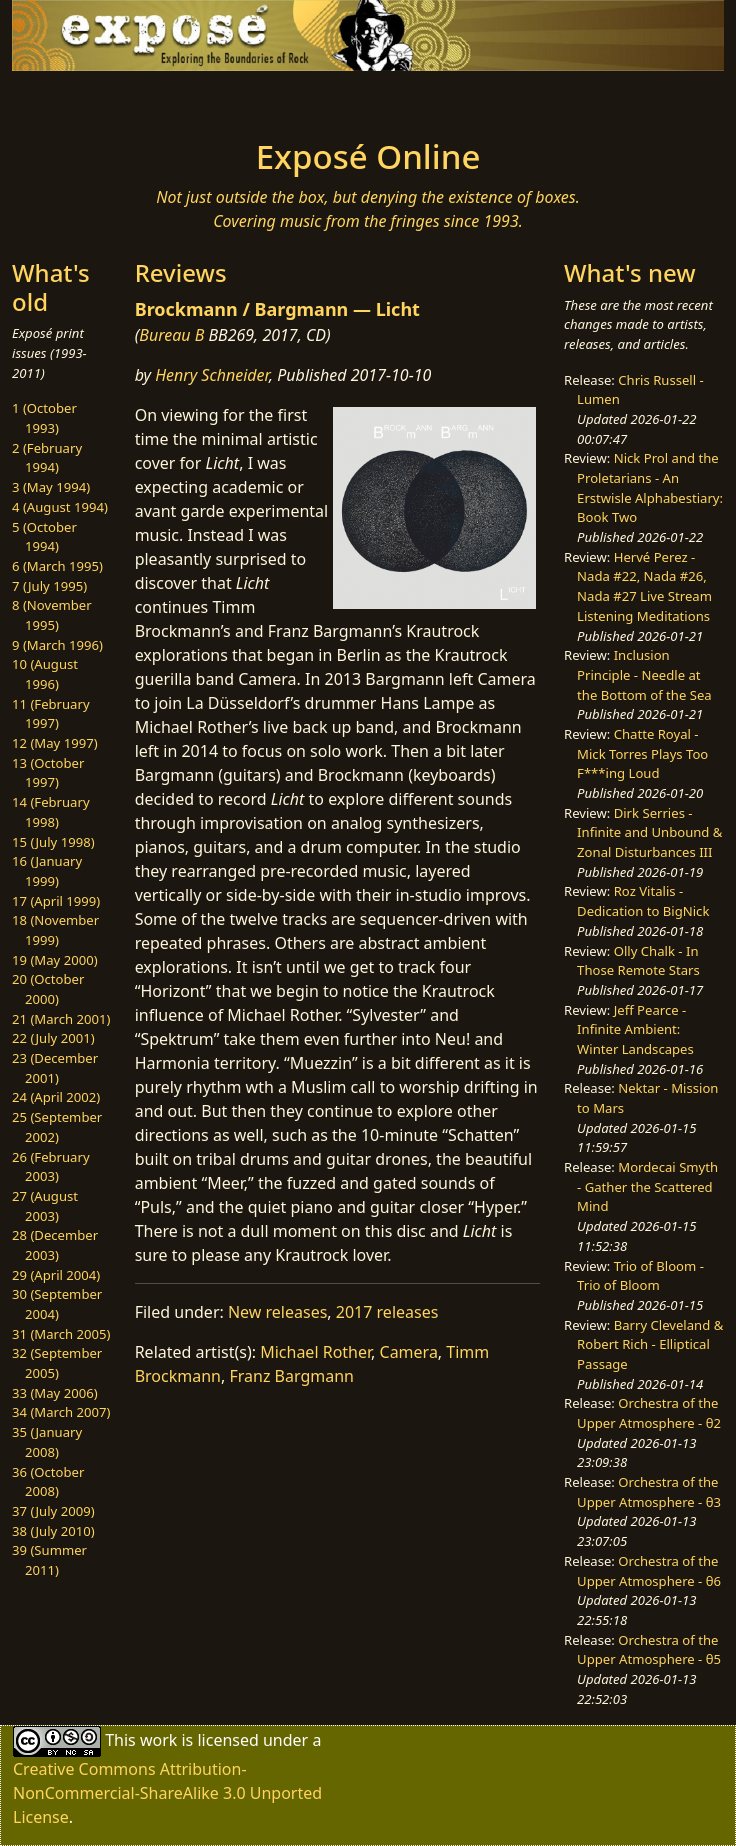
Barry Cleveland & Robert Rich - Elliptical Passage (650, 1344)
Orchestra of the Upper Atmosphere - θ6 (649, 1571)
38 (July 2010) (53, 1531)
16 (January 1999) (47, 871)
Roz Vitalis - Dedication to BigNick (643, 901)
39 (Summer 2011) (49, 1560)
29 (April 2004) (56, 1275)
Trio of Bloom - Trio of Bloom (640, 1276)
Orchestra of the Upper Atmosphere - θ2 (649, 1413)
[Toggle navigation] (150, 99)
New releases (277, 1312)
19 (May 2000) (55, 960)
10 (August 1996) (45, 674)
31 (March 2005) (61, 1334)
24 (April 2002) (56, 1097)
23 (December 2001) (55, 1068)
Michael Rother (315, 1352)
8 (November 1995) (52, 615)
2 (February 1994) (47, 458)
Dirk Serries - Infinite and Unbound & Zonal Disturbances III (649, 832)
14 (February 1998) (51, 812)
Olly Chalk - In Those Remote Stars (638, 961)
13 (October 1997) (48, 773)
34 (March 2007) (61, 1412)
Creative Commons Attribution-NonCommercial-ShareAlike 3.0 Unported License (167, 1793)
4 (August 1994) (60, 507)
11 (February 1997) (51, 714)
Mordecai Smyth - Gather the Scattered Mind (647, 1186)
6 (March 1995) (57, 566)
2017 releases (387, 1312)
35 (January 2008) (47, 1442)
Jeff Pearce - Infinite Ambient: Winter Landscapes (635, 1029)
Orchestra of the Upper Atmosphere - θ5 (649, 1650)
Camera (409, 1352)
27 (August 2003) (45, 1206)
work (158, 1740)
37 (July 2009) (53, 1511)
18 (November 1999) (55, 930)
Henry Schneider (212, 375)
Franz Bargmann (291, 1376)
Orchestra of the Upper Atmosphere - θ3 (649, 1492)
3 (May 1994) (51, 487)
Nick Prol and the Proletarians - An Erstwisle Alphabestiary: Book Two (650, 487)
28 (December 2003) (55, 1245)
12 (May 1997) (55, 743)
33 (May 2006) (55, 1393)
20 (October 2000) (48, 989)
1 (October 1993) (44, 418)
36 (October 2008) (48, 1482)
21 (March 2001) (61, 1019)
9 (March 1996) (57, 645)
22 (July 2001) (53, 1038)
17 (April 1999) (56, 901)
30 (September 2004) (57, 1304)
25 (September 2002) (57, 1127)
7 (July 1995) (49, 586)
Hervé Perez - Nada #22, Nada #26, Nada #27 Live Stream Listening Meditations (644, 586)
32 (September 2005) (57, 1363)
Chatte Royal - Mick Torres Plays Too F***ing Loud (642, 753)
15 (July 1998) (53, 842)
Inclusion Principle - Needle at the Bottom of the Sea (644, 674)
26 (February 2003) (51, 1167)
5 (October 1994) (44, 537)
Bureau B (171, 335)
